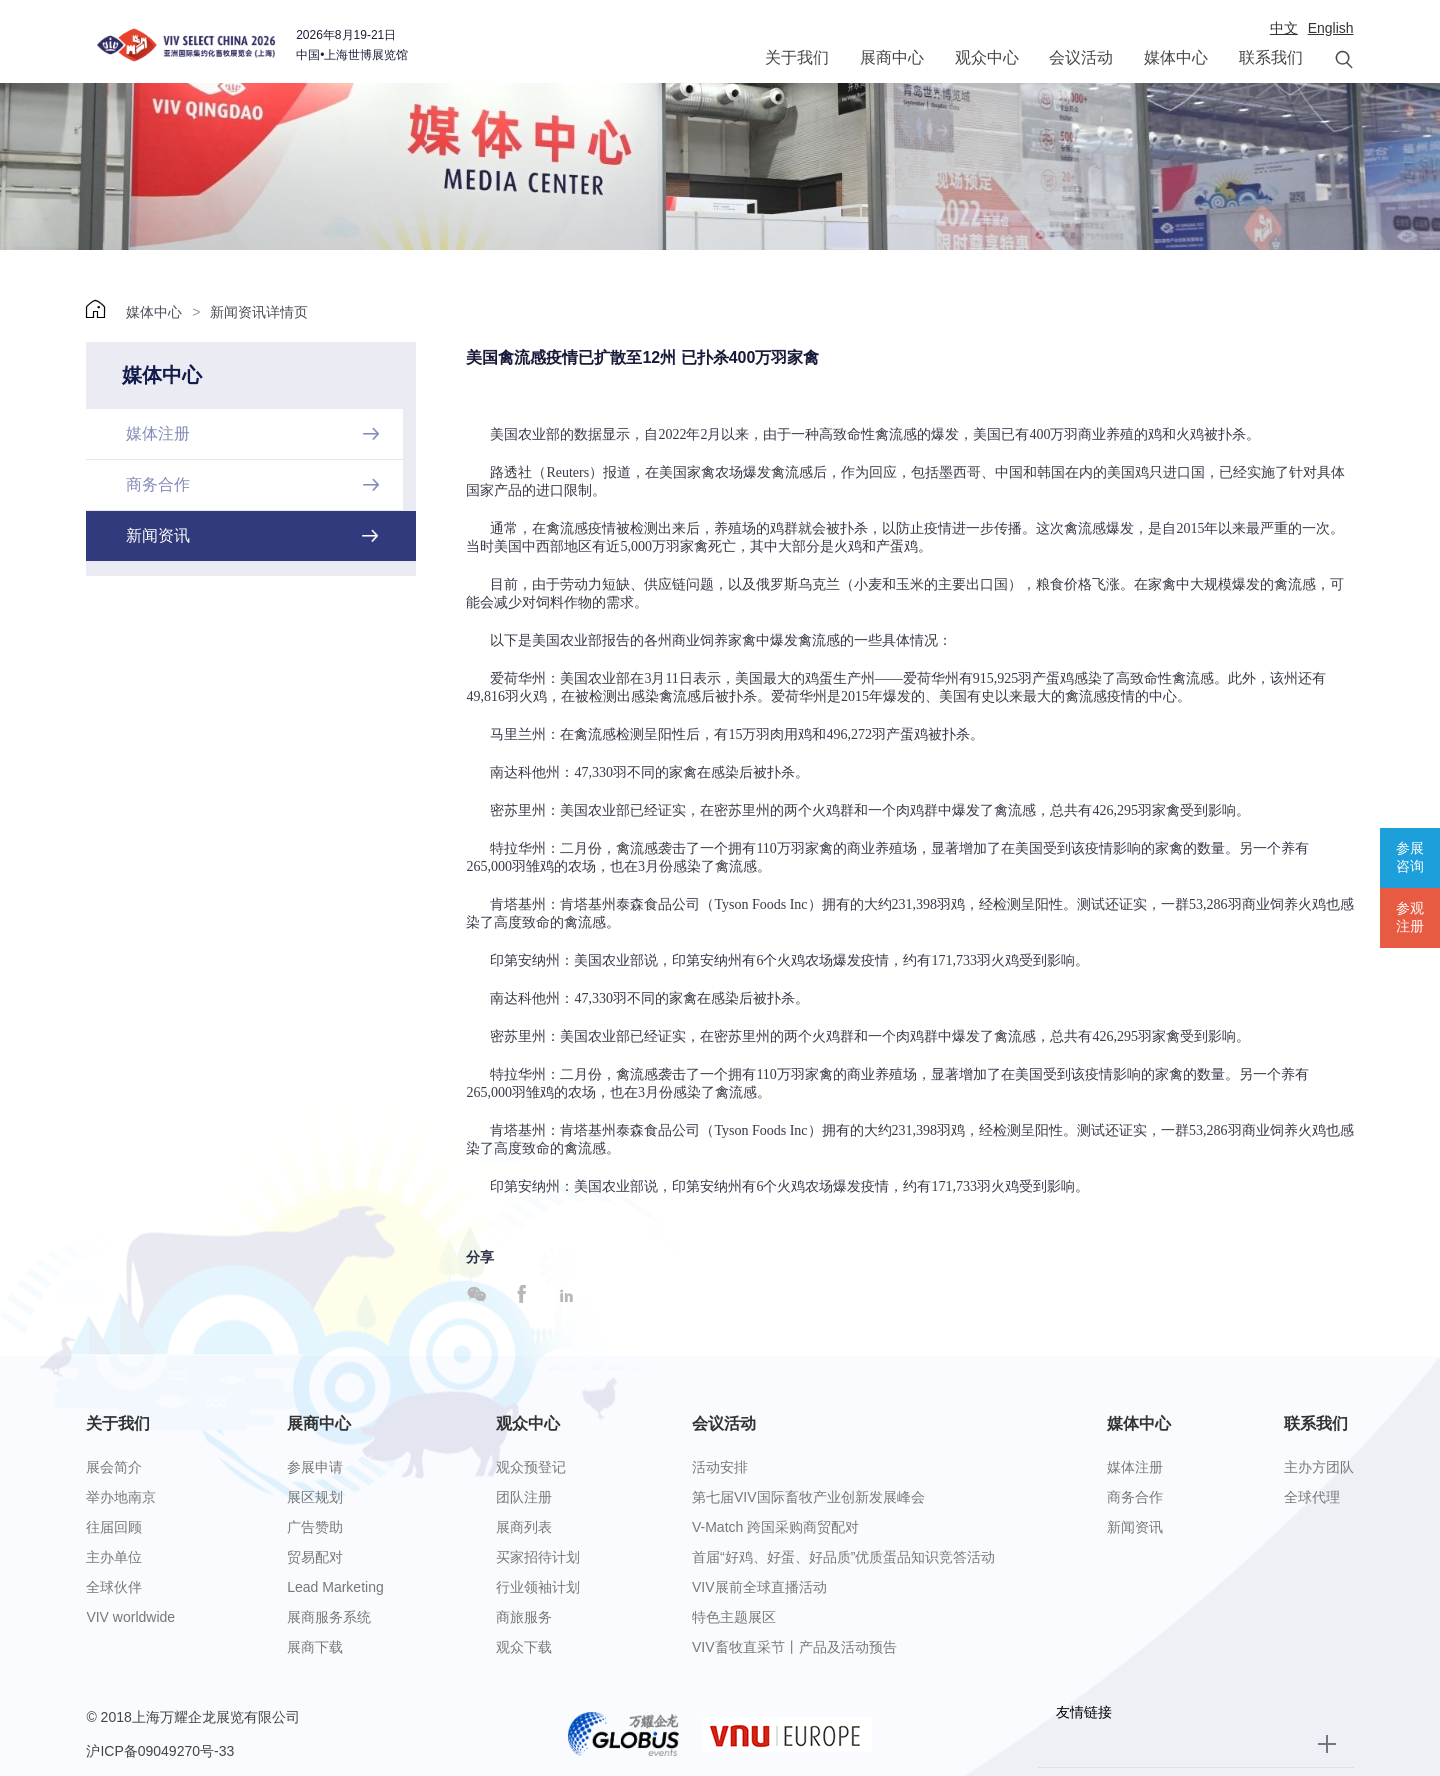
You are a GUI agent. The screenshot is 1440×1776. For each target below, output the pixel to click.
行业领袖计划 (538, 1587)
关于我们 (797, 57)
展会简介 (114, 1467)
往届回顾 (114, 1527)
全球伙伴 (114, 1587)
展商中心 (892, 57)
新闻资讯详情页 (259, 312)
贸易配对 (315, 1557)
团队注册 (524, 1497)
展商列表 (524, 1527)
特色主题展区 (734, 1617)
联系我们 (1271, 57)
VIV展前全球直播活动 (759, 1587)
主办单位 (114, 1557)
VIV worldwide (130, 1617)
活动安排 (720, 1467)
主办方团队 (1319, 1467)
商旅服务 (524, 1617)
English (1331, 28)
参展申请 (315, 1467)
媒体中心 (1176, 57)
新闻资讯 (1135, 1527)
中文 (1284, 28)
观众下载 (524, 1647)
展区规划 (315, 1497)
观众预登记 (531, 1467)
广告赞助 (315, 1527)
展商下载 (315, 1647)
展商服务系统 (329, 1617)
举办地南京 (121, 1497)
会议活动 (1081, 57)
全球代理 (1312, 1497)
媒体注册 (1135, 1467)
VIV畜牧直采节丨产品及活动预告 (794, 1647)
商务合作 (1135, 1497)
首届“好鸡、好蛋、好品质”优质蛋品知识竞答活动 (843, 1557)
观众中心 (987, 57)
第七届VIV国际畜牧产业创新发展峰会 (808, 1497)
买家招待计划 (538, 1557)
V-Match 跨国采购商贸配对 (775, 1527)
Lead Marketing (335, 1587)
